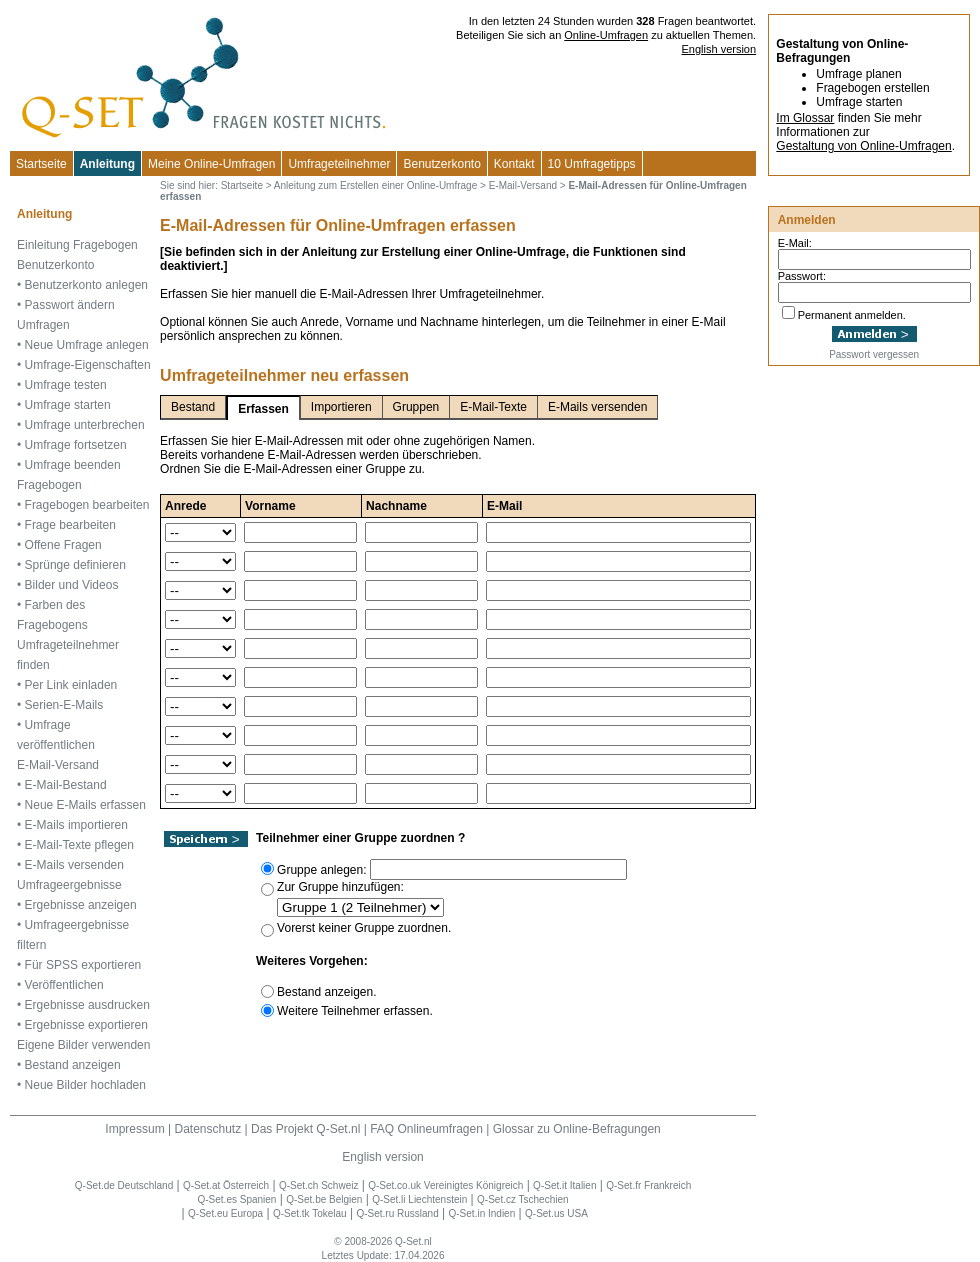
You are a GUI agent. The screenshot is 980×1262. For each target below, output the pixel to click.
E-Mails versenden (74, 865)
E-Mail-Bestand (66, 785)
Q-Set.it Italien (564, 1185)
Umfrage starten (68, 405)
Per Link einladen (71, 685)
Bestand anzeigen (73, 1065)
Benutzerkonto (441, 164)
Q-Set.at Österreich (226, 1185)
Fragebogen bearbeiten (87, 505)
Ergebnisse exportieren (86, 1025)
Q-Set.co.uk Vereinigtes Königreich (445, 1185)
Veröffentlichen (64, 985)
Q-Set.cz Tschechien (523, 1199)
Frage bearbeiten (70, 525)
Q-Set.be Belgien (324, 1199)
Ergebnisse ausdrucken (87, 1005)
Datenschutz (207, 1129)
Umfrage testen (66, 385)
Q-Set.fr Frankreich (648, 1185)
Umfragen (43, 325)
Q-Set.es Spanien (237, 1199)
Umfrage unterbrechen (85, 425)
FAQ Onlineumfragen (426, 1129)
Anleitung (107, 164)
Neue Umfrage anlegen (87, 345)
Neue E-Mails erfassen (85, 805)
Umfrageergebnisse (69, 885)
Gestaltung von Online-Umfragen (863, 146)
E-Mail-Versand (58, 765)
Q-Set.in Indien (482, 1213)
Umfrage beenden (73, 465)
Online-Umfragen (606, 35)
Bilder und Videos (72, 585)
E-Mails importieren (76, 825)
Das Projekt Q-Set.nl (305, 1129)
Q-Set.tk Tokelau (310, 1213)
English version (719, 49)
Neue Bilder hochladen (85, 1085)
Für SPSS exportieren (83, 965)
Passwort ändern (70, 305)
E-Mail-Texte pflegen (79, 845)
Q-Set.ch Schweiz (318, 1185)
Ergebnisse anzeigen (81, 905)
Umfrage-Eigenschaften (88, 365)
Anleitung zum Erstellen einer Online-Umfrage (375, 185)
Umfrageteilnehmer (339, 164)
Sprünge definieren (75, 565)
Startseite (41, 164)
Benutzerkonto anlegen (86, 285)
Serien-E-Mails (64, 705)
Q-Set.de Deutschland (124, 1185)
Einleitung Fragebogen (77, 245)
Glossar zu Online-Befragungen (577, 1129)
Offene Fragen (63, 545)
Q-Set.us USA (556, 1213)
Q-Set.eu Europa (225, 1213)
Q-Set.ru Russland (397, 1213)
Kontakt (514, 164)
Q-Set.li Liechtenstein (419, 1199)
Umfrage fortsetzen (76, 445)
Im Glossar (805, 118)
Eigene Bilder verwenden (83, 1045)
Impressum (134, 1129)
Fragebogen (49, 485)
